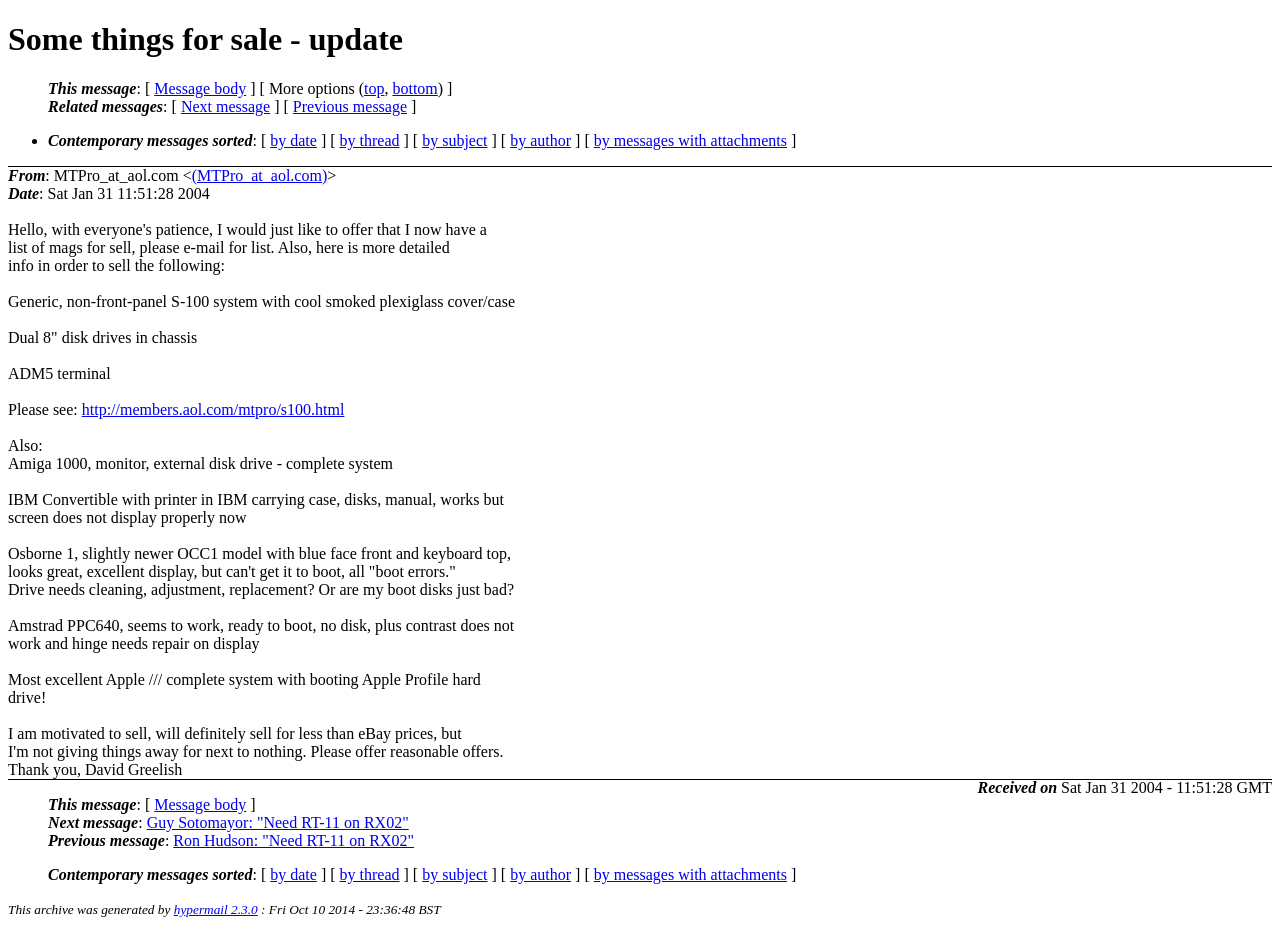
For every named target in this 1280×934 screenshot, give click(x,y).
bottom (414, 88)
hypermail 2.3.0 (216, 909)
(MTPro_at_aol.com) (260, 175)
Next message (225, 106)
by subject (454, 140)
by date (293, 140)
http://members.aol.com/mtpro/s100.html (213, 409)
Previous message (350, 106)
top (374, 88)
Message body (200, 88)
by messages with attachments (690, 140)
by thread (370, 140)
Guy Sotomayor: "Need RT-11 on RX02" (278, 822)
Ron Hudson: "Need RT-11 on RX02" (293, 840)
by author (540, 140)
